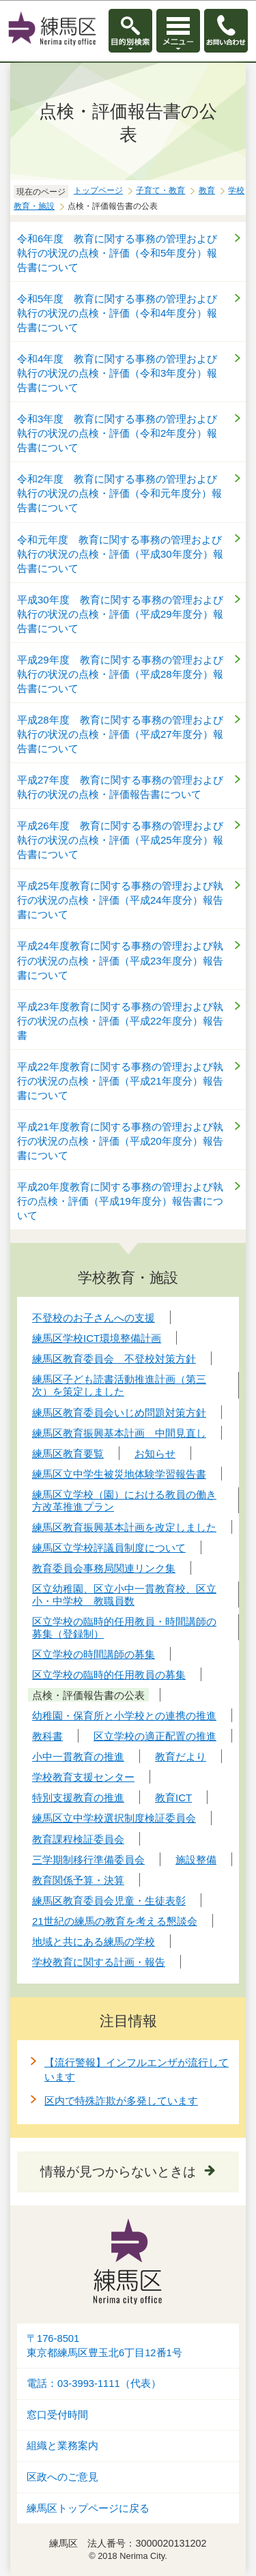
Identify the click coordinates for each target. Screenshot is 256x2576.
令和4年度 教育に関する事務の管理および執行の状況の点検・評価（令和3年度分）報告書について (117, 373)
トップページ (98, 190)
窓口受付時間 (57, 2414)
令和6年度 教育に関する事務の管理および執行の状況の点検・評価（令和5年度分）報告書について (117, 253)
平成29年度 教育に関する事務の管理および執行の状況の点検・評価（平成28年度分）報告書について (120, 674)
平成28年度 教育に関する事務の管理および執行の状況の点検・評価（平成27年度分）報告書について (120, 734)
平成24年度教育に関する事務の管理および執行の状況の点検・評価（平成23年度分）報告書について (120, 960)
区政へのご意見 (62, 2477)
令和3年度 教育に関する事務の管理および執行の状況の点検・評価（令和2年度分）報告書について (117, 433)
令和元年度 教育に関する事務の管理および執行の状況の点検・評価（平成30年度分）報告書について (120, 554)
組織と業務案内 (62, 2445)
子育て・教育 (160, 190)
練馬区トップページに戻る (88, 2508)
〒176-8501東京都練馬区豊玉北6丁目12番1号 (104, 2345)
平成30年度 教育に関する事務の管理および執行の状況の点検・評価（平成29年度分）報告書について (120, 614)
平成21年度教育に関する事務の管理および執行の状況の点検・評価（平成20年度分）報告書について (120, 1141)
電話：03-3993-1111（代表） (94, 2383)
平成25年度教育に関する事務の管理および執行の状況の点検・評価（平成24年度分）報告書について (120, 900)
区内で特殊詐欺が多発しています (121, 2100)
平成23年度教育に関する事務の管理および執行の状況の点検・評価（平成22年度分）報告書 (120, 1021)
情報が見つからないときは (118, 2171)
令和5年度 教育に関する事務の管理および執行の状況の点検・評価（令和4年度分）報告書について (117, 313)
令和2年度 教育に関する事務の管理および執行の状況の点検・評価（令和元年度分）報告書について (119, 493)
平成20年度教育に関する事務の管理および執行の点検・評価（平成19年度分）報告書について (120, 1201)
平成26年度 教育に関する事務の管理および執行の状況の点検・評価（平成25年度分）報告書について (120, 840)
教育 (207, 190)
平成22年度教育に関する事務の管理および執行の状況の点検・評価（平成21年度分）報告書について (120, 1081)
